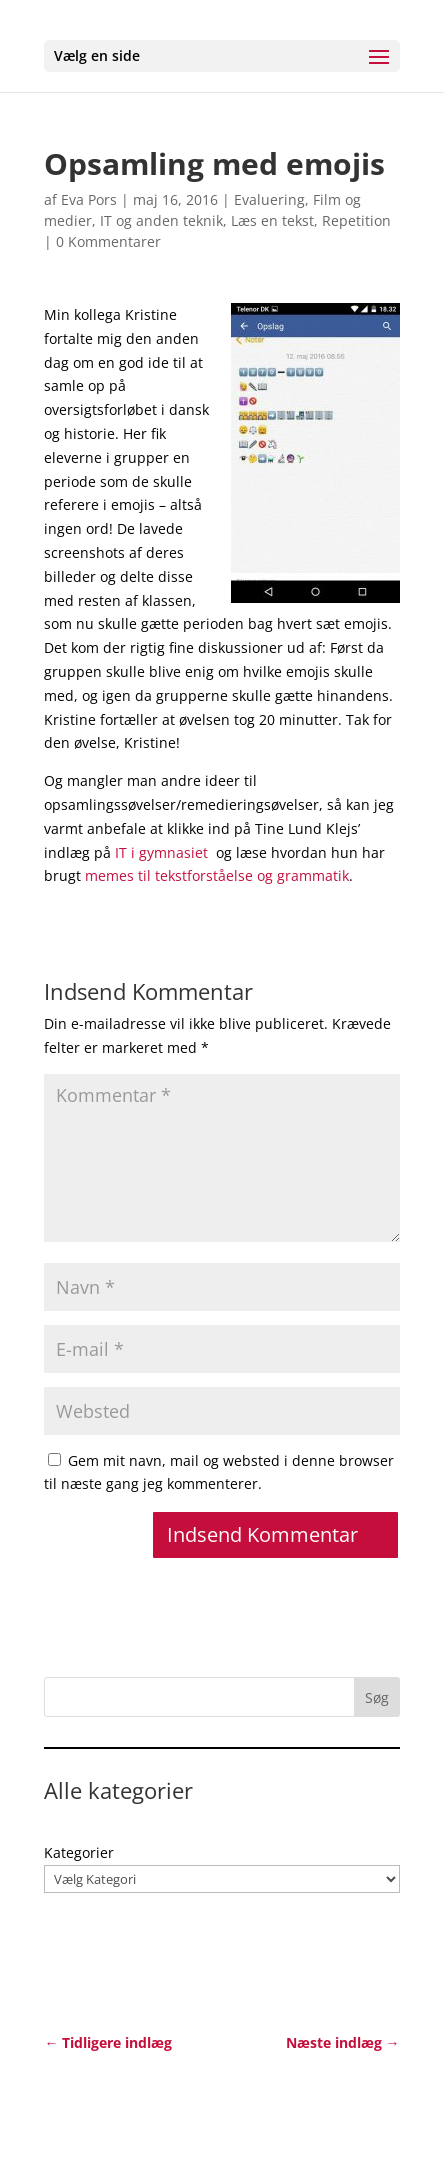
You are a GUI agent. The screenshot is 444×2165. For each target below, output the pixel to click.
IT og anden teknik (161, 220)
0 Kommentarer (108, 241)
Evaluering (269, 199)
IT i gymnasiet (161, 852)
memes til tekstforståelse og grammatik (217, 875)
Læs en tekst (272, 220)
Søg (377, 1697)
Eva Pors (89, 199)
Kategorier (79, 1852)
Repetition (356, 220)
